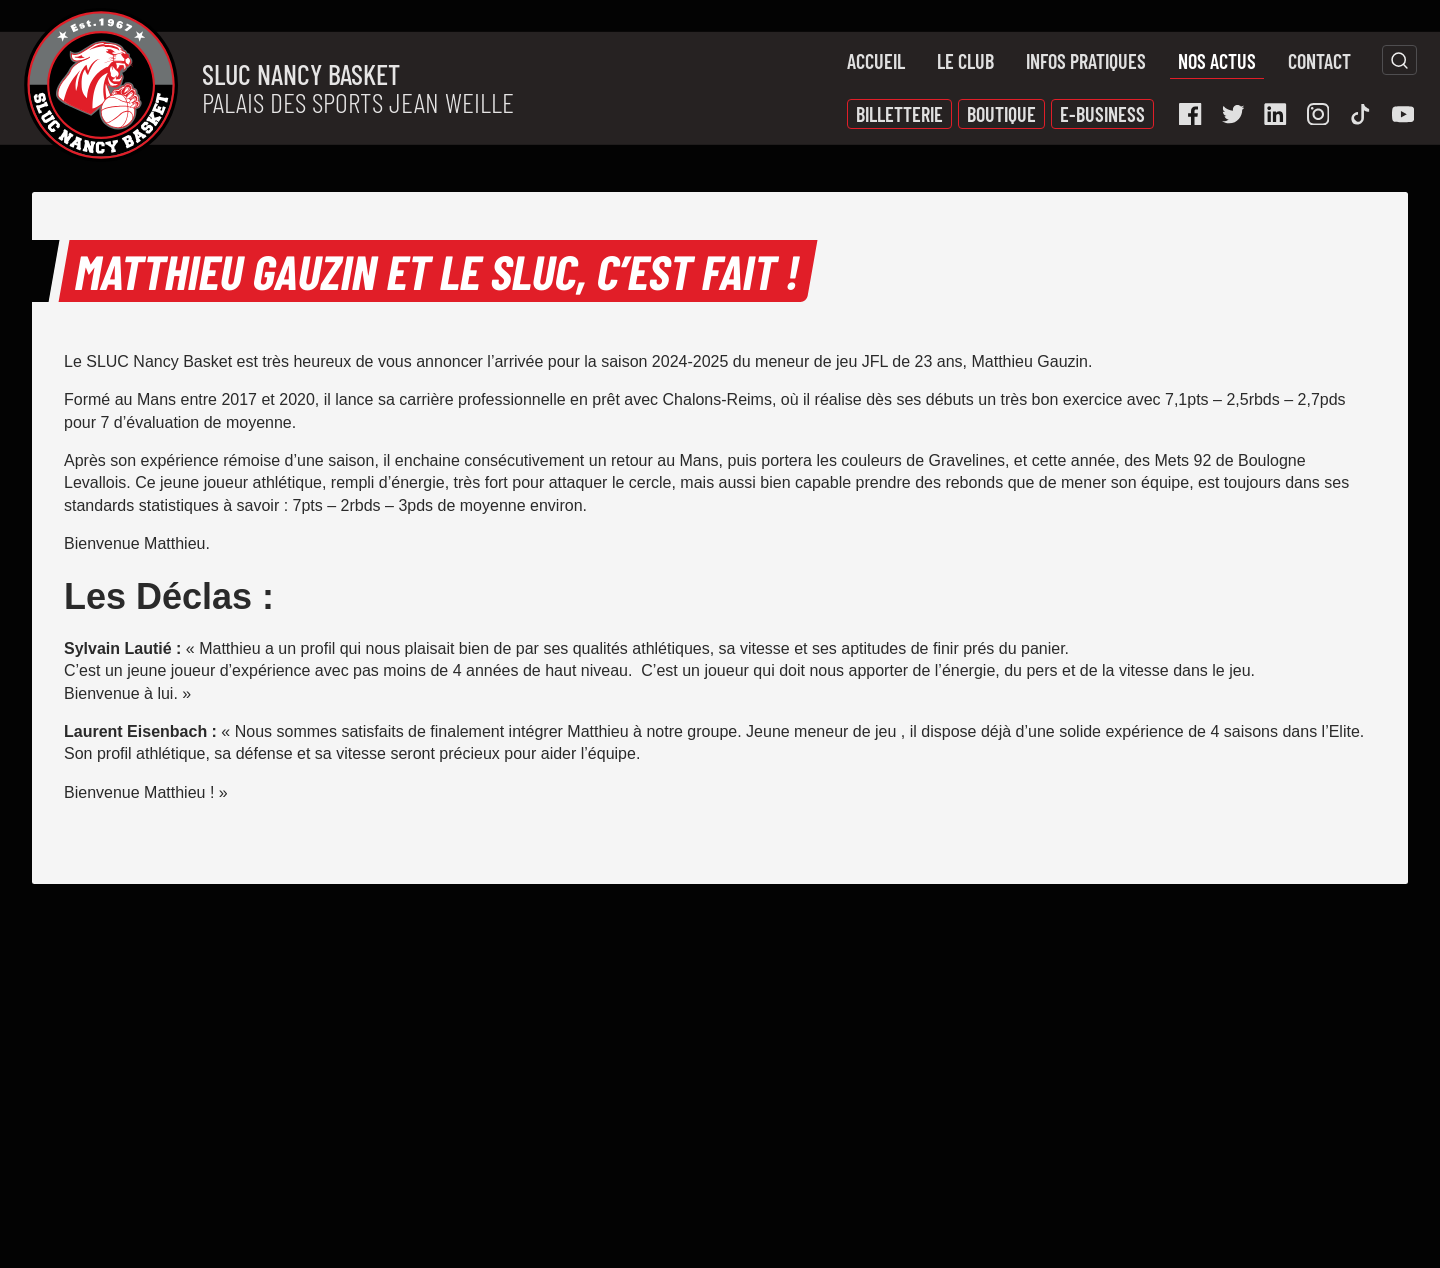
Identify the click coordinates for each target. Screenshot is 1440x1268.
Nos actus (1217, 61)
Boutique (1001, 114)
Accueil (876, 61)
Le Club (965, 61)
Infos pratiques (1086, 61)
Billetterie (899, 114)
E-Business (1102, 114)
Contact (1319, 61)
